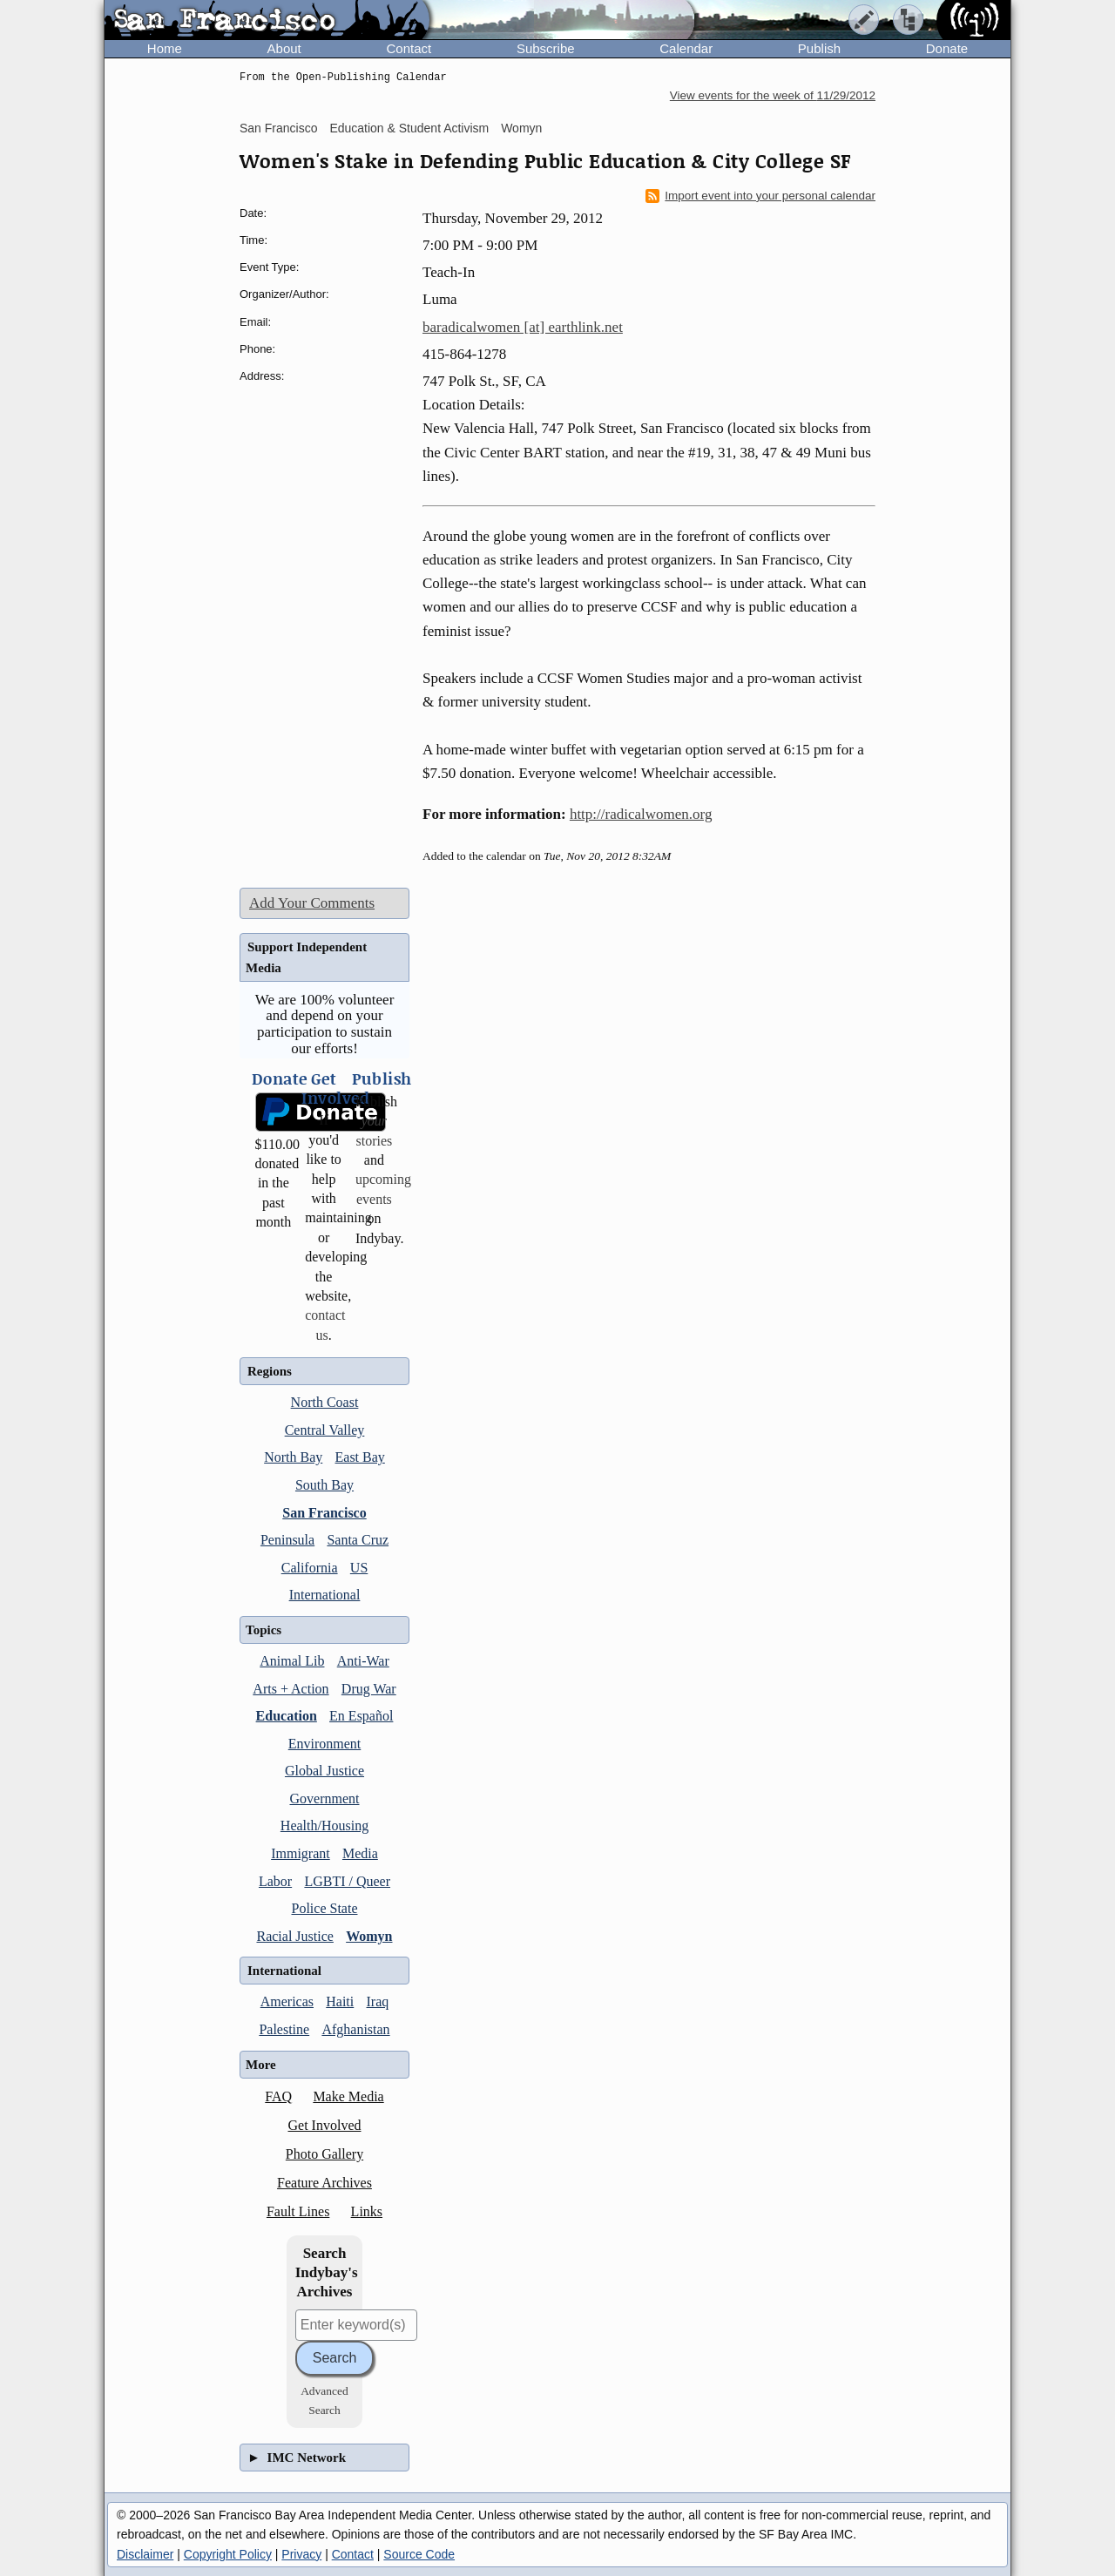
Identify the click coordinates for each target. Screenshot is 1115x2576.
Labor (275, 1881)
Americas (287, 2001)
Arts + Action (290, 1688)
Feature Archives (324, 2182)
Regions (269, 1371)
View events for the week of (772, 95)
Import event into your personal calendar (760, 196)
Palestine (284, 2029)
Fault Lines (298, 2211)
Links (366, 2211)
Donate (947, 48)
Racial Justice (294, 1936)
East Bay (360, 1457)
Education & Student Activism (409, 128)
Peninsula (287, 1539)
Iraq (378, 2001)
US (359, 1567)
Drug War (368, 1688)
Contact (408, 48)
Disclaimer (145, 2554)
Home (164, 48)
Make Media (348, 2096)
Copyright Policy (228, 2554)
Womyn (521, 128)
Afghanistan (355, 2029)
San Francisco (278, 128)
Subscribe (546, 48)
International (325, 1594)
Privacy (301, 2554)
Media (360, 1853)
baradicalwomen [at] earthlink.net (522, 327)
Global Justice (324, 1770)
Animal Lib (292, 1660)
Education (286, 1715)
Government (325, 1798)
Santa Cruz (358, 1539)
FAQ (278, 2096)
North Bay (293, 1457)
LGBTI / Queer (347, 1881)
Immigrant (300, 1853)
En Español (361, 1715)
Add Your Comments (312, 903)
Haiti (340, 2001)
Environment (325, 1743)
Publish (819, 48)
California (309, 1567)
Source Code (419, 2554)
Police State (325, 1908)
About (284, 48)
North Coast (325, 1402)
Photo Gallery (324, 2154)
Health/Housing (324, 1825)
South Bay (324, 1484)
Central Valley (325, 1430)
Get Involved (325, 2125)
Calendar (686, 48)
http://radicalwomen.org (641, 814)
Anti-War (363, 1660)
